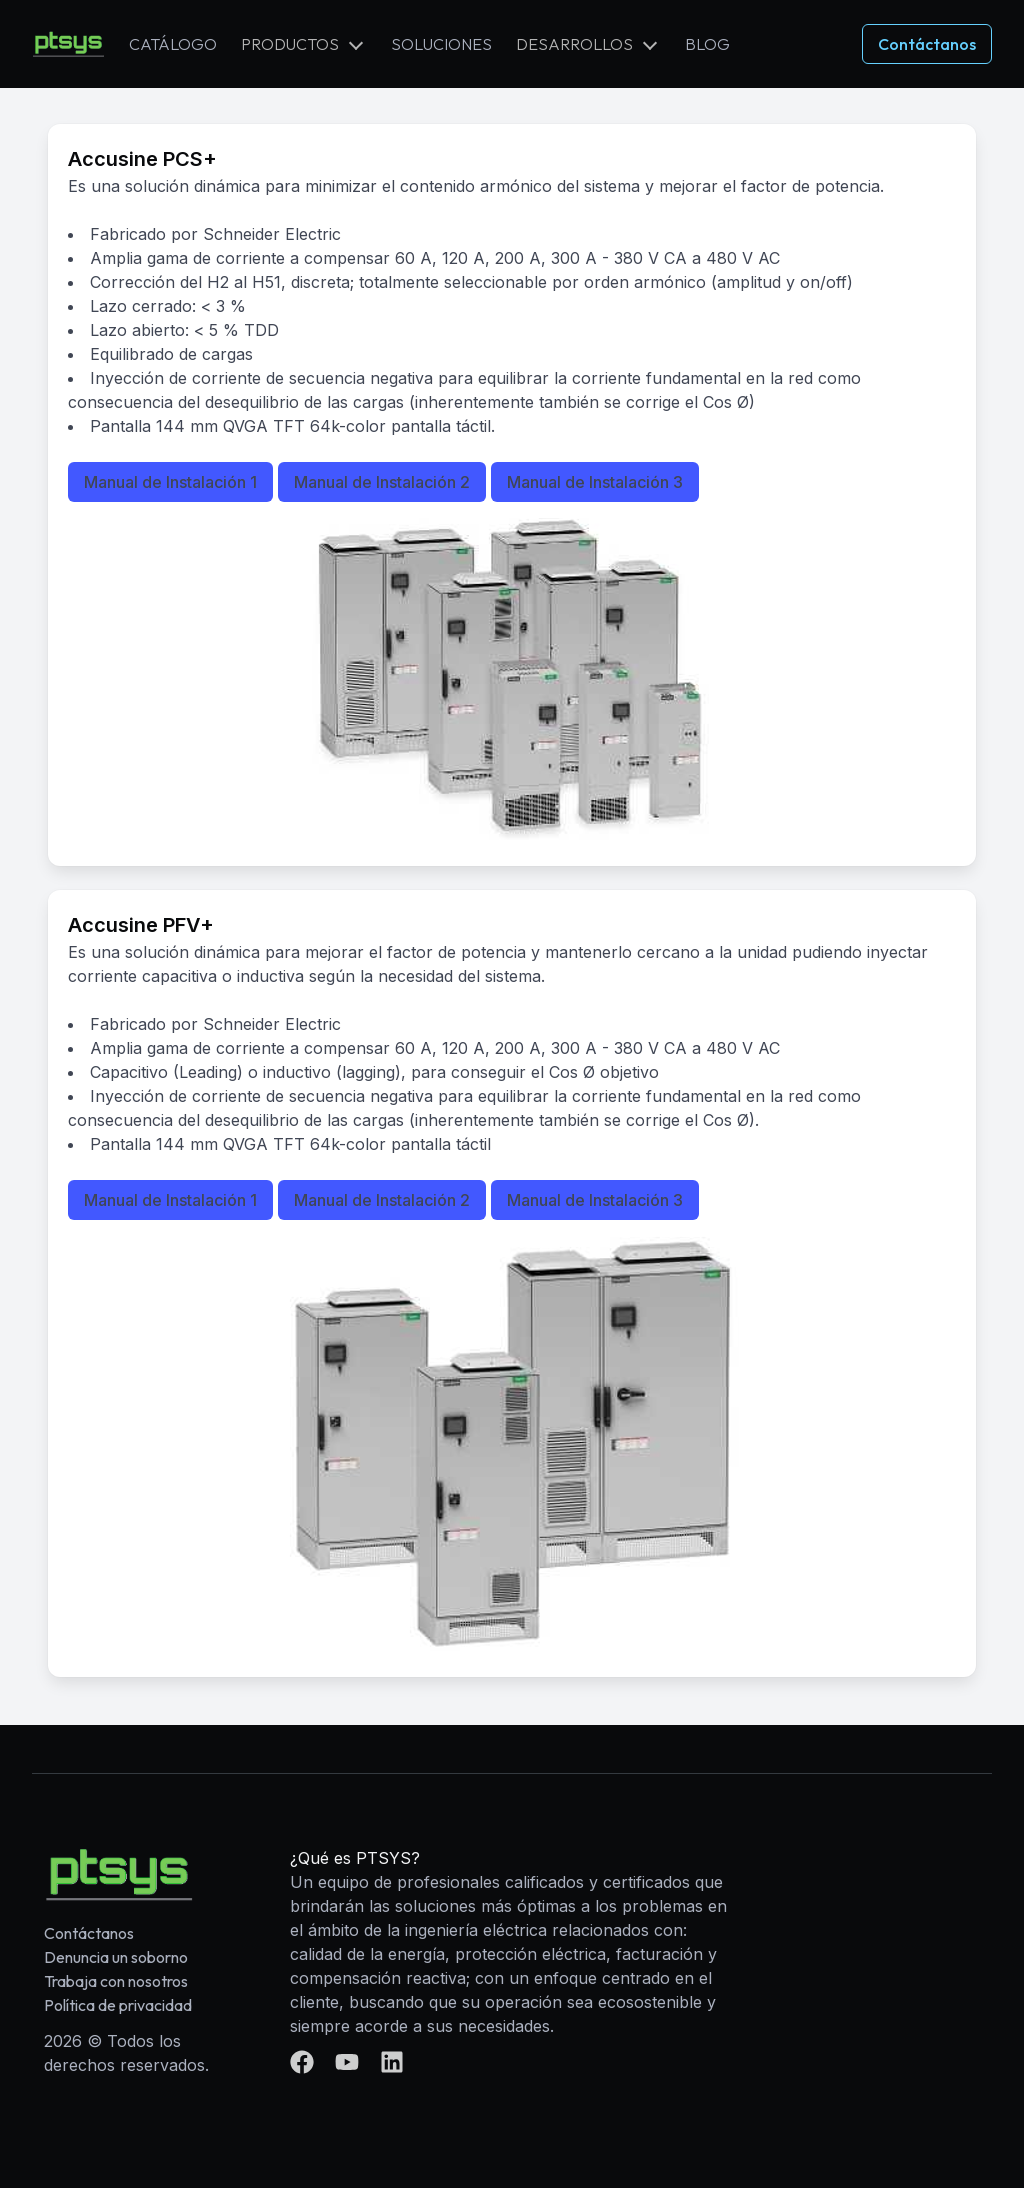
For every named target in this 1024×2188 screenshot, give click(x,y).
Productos (290, 44)
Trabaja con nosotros (116, 1981)
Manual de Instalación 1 (170, 482)
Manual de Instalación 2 (382, 482)
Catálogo (173, 44)
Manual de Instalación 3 (595, 482)
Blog (707, 44)
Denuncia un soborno (116, 1957)
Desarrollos (574, 44)
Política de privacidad (118, 2005)
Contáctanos (927, 44)
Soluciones (441, 44)
